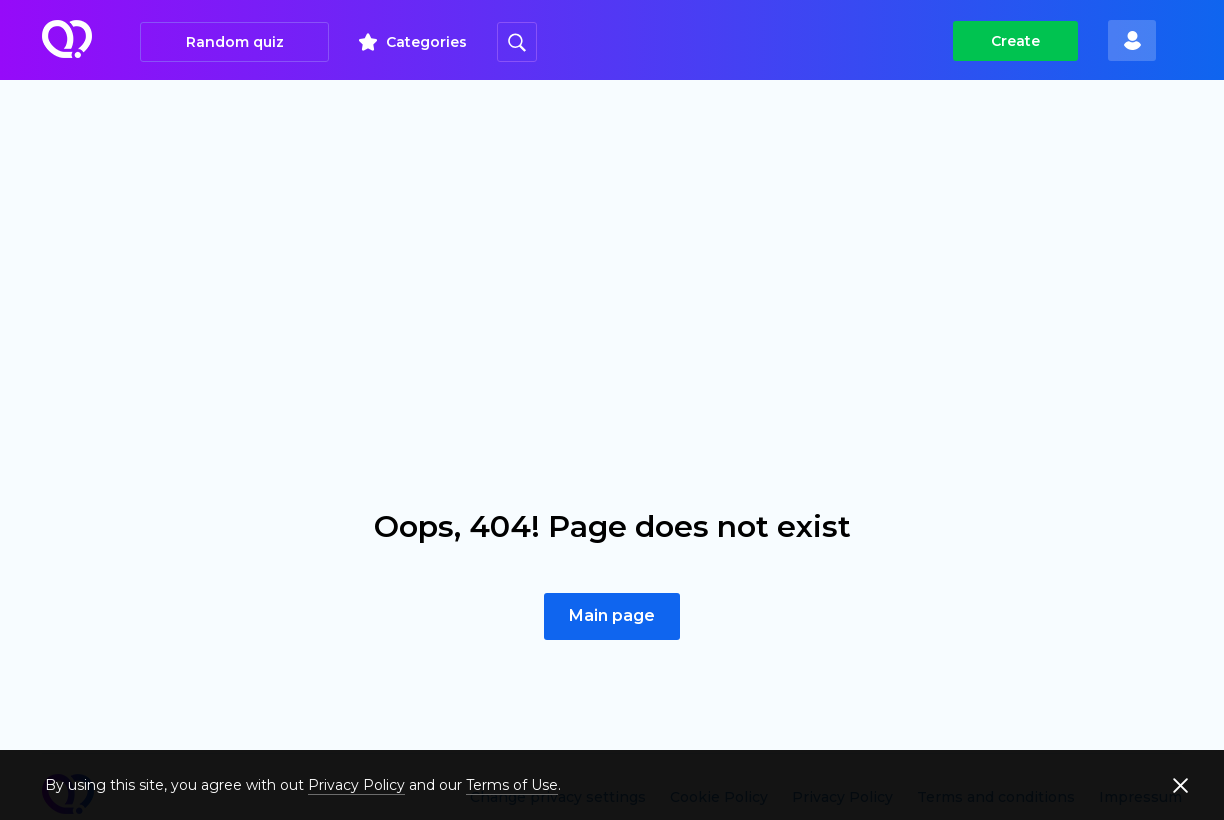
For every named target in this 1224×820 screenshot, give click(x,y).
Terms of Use (512, 785)
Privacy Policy (356, 785)
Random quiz (235, 42)
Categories (426, 42)
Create (1015, 41)
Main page (612, 615)
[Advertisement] (612, 230)
